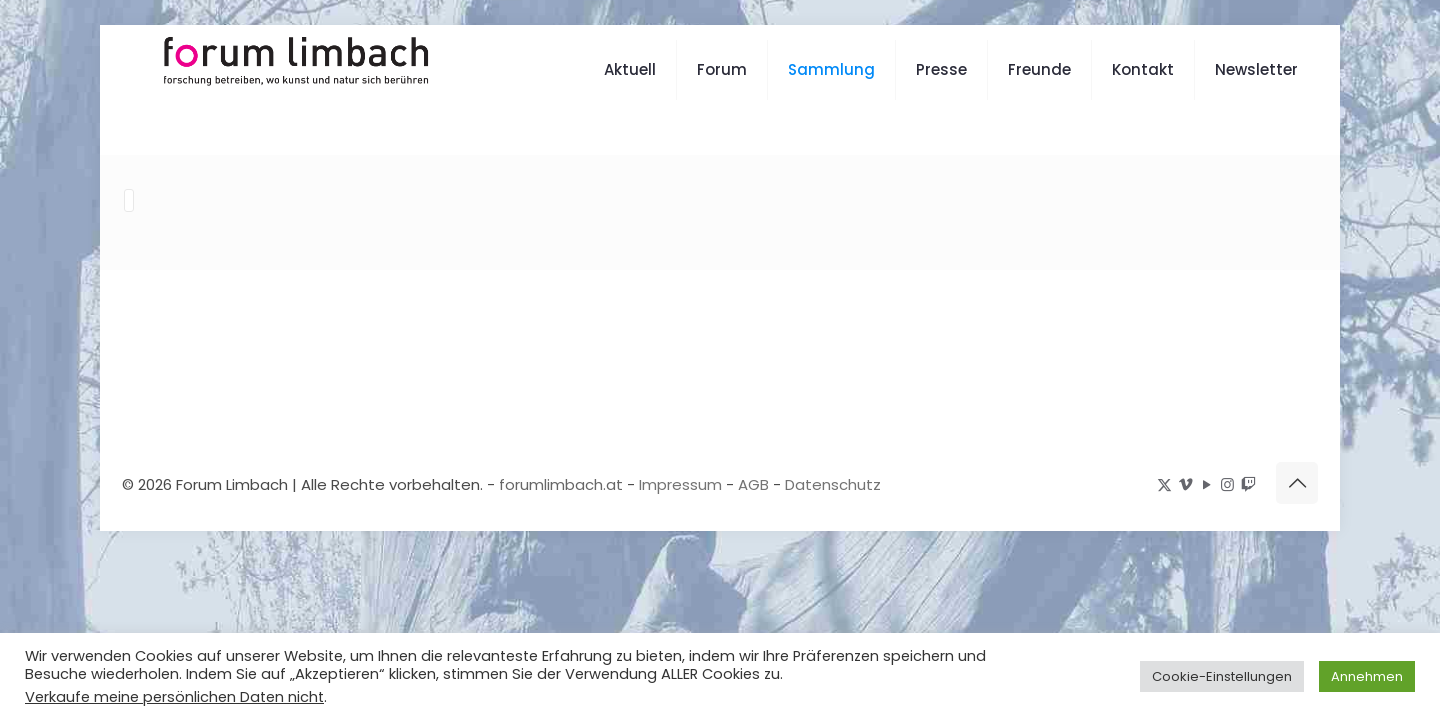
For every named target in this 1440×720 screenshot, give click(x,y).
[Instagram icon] (1227, 483)
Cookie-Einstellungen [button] (1222, 676)
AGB (753, 483)
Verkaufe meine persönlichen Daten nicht (174, 697)
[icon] (1248, 483)
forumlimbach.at (561, 483)
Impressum (680, 483)
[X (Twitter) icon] (1164, 483)
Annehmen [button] (1367, 676)
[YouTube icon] (1206, 483)
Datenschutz (833, 483)
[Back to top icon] (1297, 482)
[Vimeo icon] (1185, 483)
